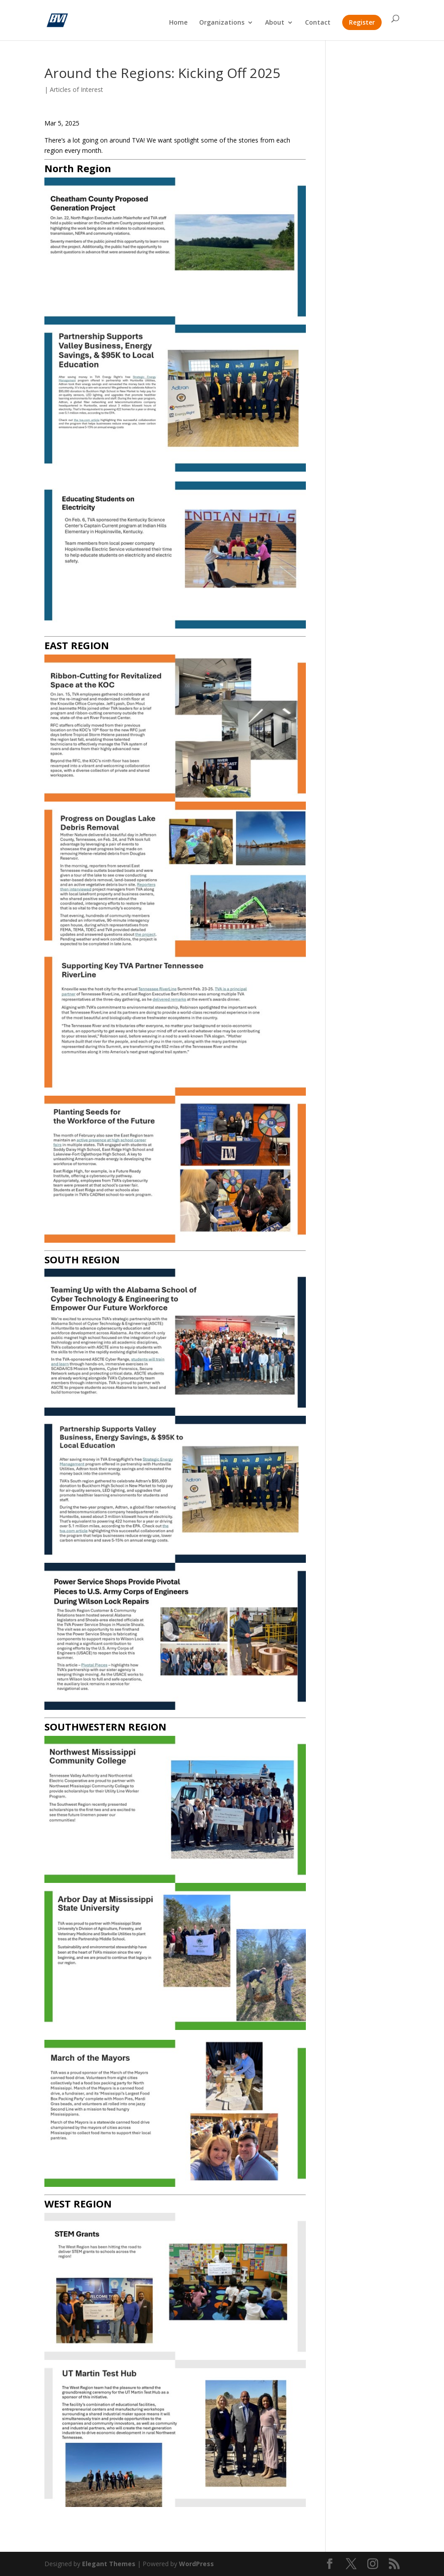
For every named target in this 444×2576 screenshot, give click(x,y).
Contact (318, 22)
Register (362, 22)
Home (178, 22)
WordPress (196, 2563)
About (274, 22)
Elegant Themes (108, 2563)
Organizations (221, 22)
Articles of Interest (76, 89)
